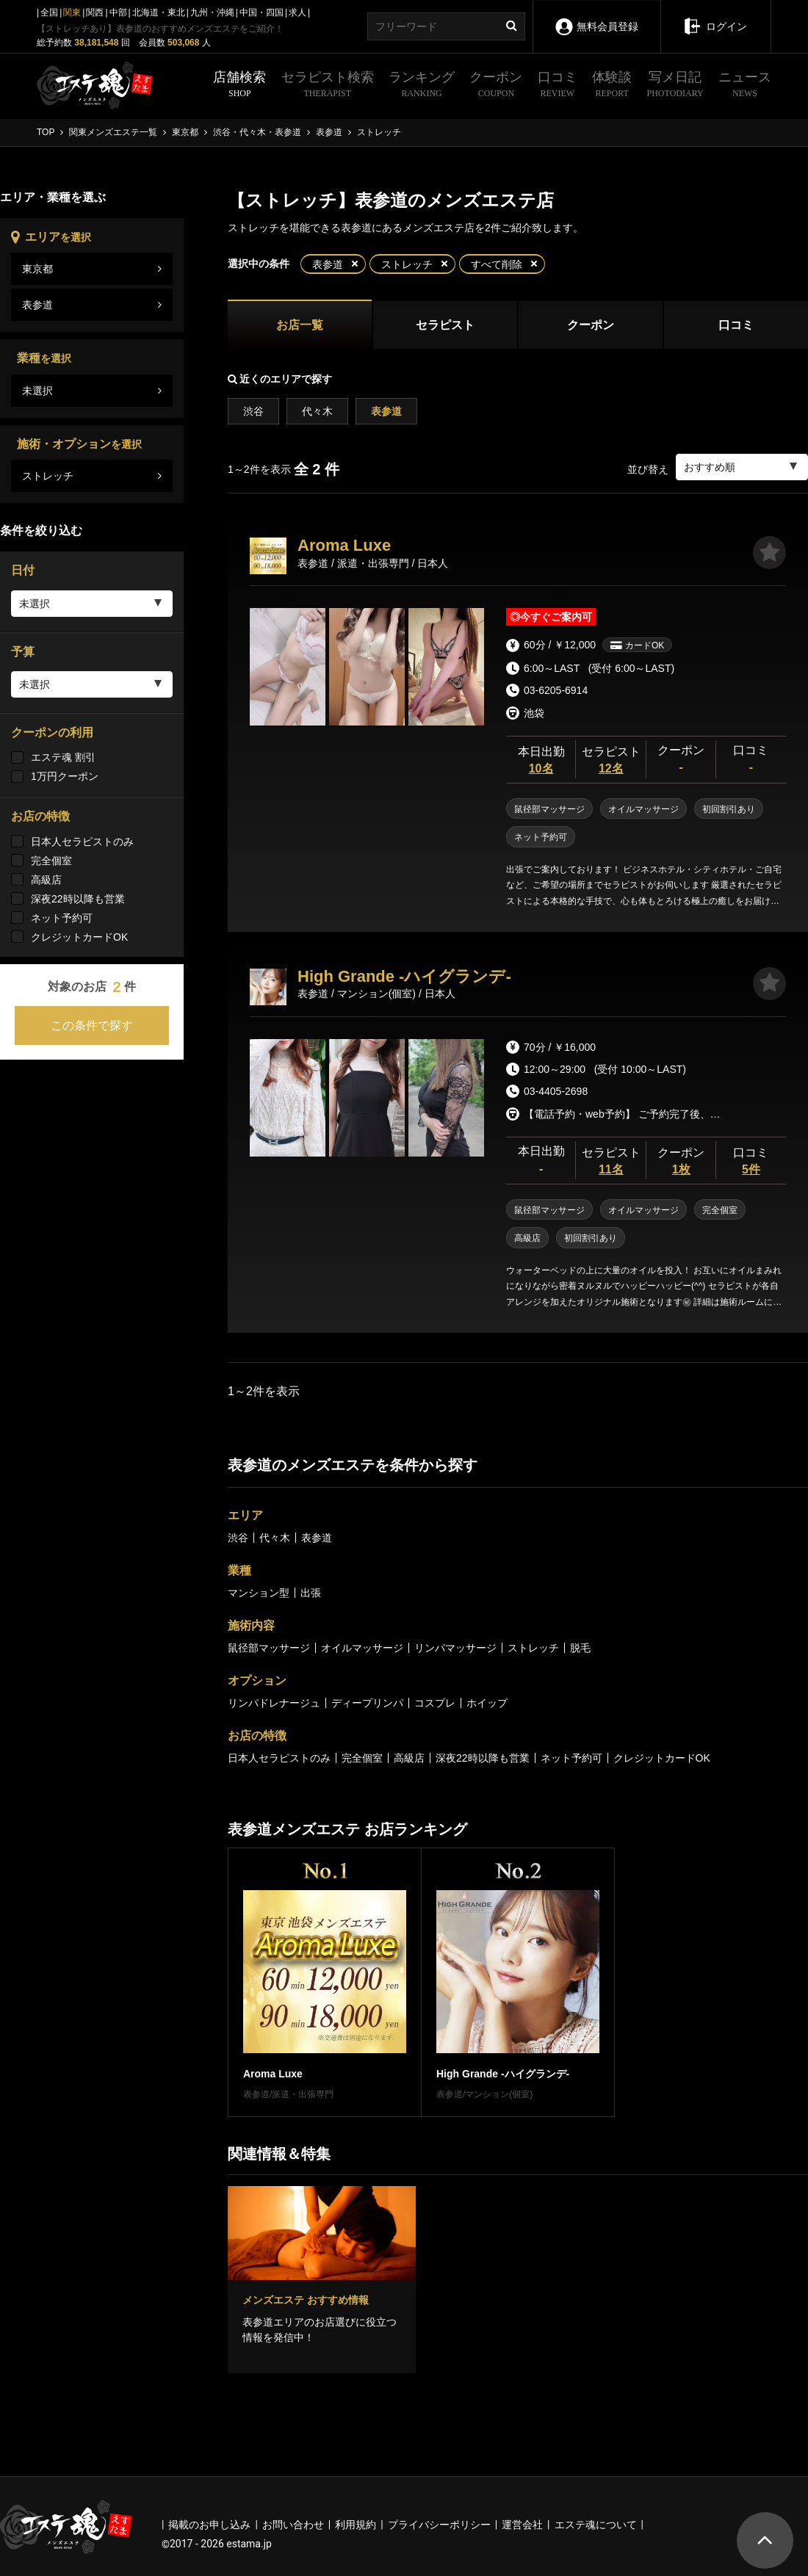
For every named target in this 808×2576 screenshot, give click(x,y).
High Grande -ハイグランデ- (404, 976)
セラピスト (445, 325)
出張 (310, 1593)
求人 (297, 12)
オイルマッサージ (362, 1648)
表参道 (327, 264)
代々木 (317, 411)
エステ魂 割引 (63, 757)
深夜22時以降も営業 (78, 899)
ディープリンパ (367, 1703)
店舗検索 (239, 86)
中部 (118, 12)
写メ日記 (675, 86)
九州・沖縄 (212, 12)
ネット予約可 (62, 918)
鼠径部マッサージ (269, 1648)
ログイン (715, 16)
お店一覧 (299, 325)
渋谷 (253, 411)
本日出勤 (541, 761)
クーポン (495, 86)
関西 (95, 12)
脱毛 (580, 1648)
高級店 (46, 880)
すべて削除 (496, 264)
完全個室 (51, 860)
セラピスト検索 (327, 86)
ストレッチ (407, 264)
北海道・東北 (158, 12)
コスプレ (434, 1703)
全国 (49, 12)
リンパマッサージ (455, 1648)
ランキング (422, 86)
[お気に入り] (769, 552)
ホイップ (487, 1703)
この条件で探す (92, 1025)
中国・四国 (261, 12)
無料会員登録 (596, 16)
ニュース (744, 86)
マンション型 (258, 1593)
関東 (72, 12)
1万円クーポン (64, 776)
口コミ (557, 86)
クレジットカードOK (79, 937)
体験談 (612, 86)
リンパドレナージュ (274, 1703)
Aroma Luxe (344, 545)
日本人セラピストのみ (82, 841)
